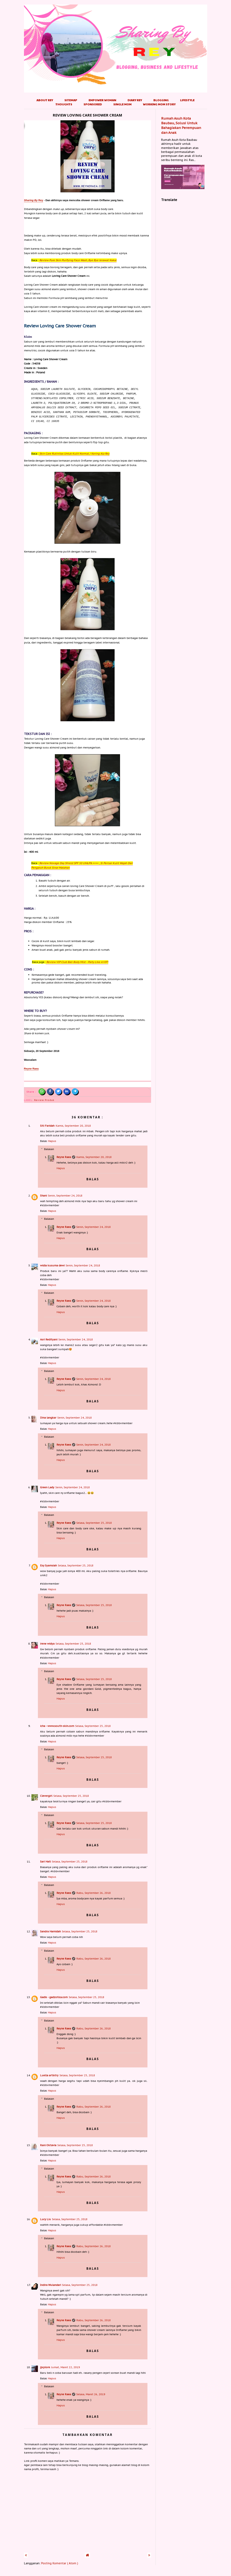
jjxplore (45, 2367)
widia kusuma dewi (52, 1265)
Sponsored (93, 104)
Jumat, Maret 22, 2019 (65, 2367)
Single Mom (122, 104)
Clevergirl (46, 1795)
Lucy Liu (45, 2219)
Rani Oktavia (48, 2145)
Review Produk (44, 1100)
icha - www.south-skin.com (57, 1726)
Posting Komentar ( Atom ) (59, 2563)
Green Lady (47, 1487)
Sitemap (70, 100)
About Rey (44, 100)
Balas (43, 1141)
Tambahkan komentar (87, 2435)
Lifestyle (187, 100)
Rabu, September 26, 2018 (93, 1893)
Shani (43, 1195)
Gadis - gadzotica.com (54, 1997)
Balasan (49, 1149)
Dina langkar (48, 1417)
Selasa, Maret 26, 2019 (90, 2394)
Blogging (161, 100)
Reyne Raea (31, 1068)
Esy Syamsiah (48, 1565)
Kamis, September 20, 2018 (73, 1125)
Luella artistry (49, 2075)
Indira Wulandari (50, 2285)
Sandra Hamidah (50, 1931)
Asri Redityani (48, 1339)
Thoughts (63, 104)
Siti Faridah (47, 1125)
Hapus (52, 1141)
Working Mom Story (159, 104)
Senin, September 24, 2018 (65, 1195)
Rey (33, 200)
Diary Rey (135, 100)
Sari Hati (45, 1861)
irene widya (47, 1643)
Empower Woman (102, 100)
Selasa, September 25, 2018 (94, 1522)
